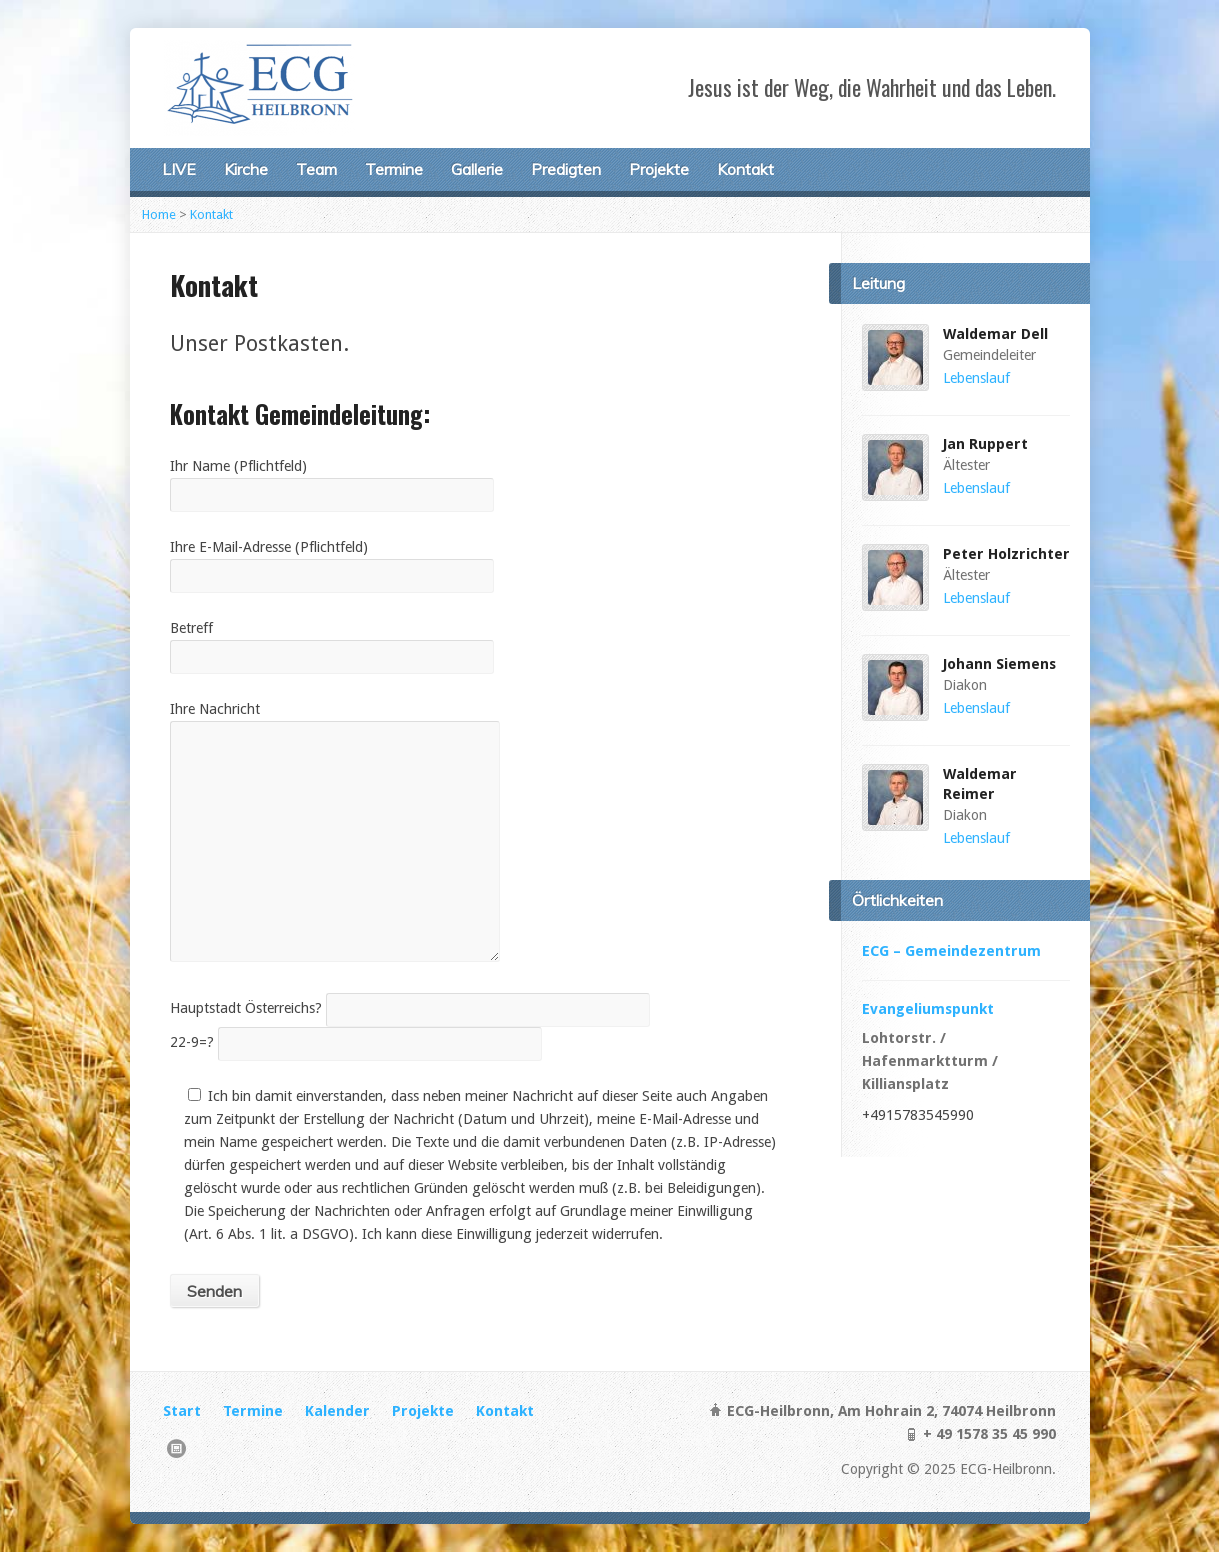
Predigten (566, 169)
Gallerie (477, 169)
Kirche (246, 169)
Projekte (659, 169)
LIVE (179, 169)
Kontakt (745, 169)
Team (316, 169)
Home (159, 214)
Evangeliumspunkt (928, 1009)
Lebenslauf (976, 378)
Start (182, 1411)
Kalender (337, 1411)
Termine (394, 169)
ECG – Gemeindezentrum (951, 951)
